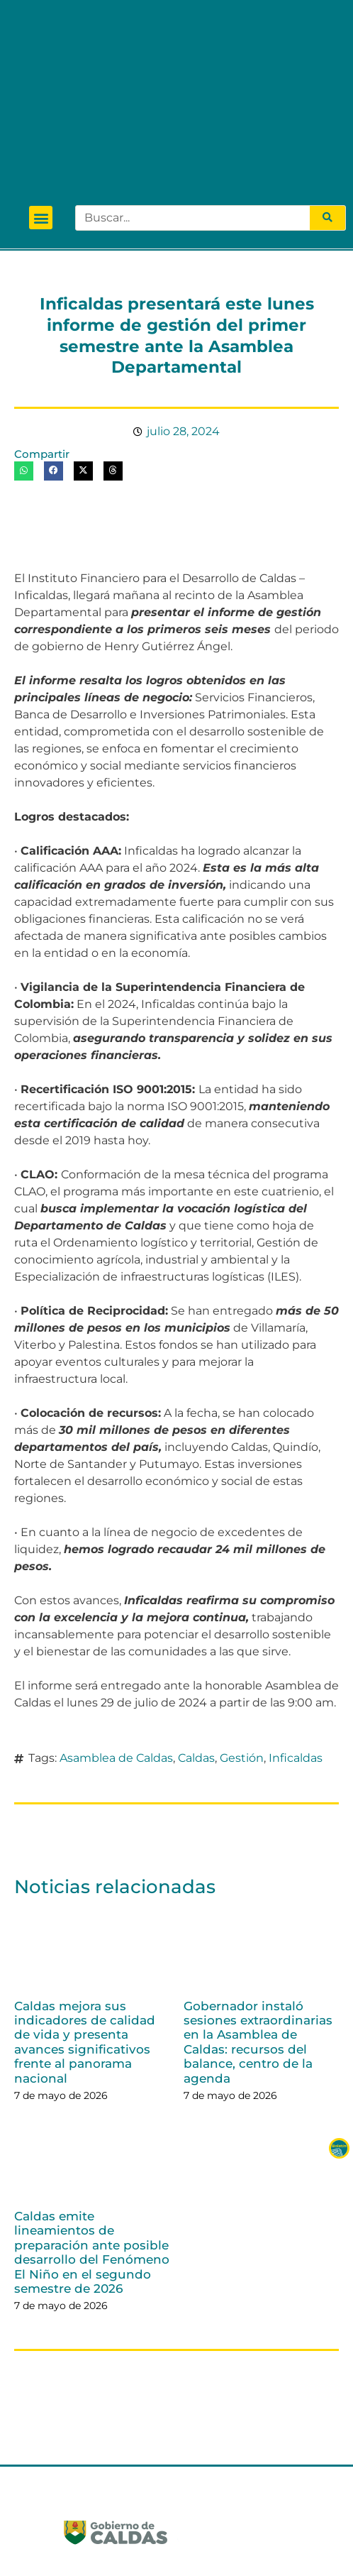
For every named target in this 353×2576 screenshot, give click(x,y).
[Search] (327, 62)
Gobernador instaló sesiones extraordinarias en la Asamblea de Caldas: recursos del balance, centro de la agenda (258, 1886)
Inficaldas (296, 1602)
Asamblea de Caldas (116, 1602)
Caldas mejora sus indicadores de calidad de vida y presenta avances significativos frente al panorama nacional (84, 1886)
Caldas (196, 1602)
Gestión (242, 1602)
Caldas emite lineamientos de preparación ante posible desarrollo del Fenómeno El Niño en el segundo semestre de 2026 (91, 2096)
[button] (40, 62)
